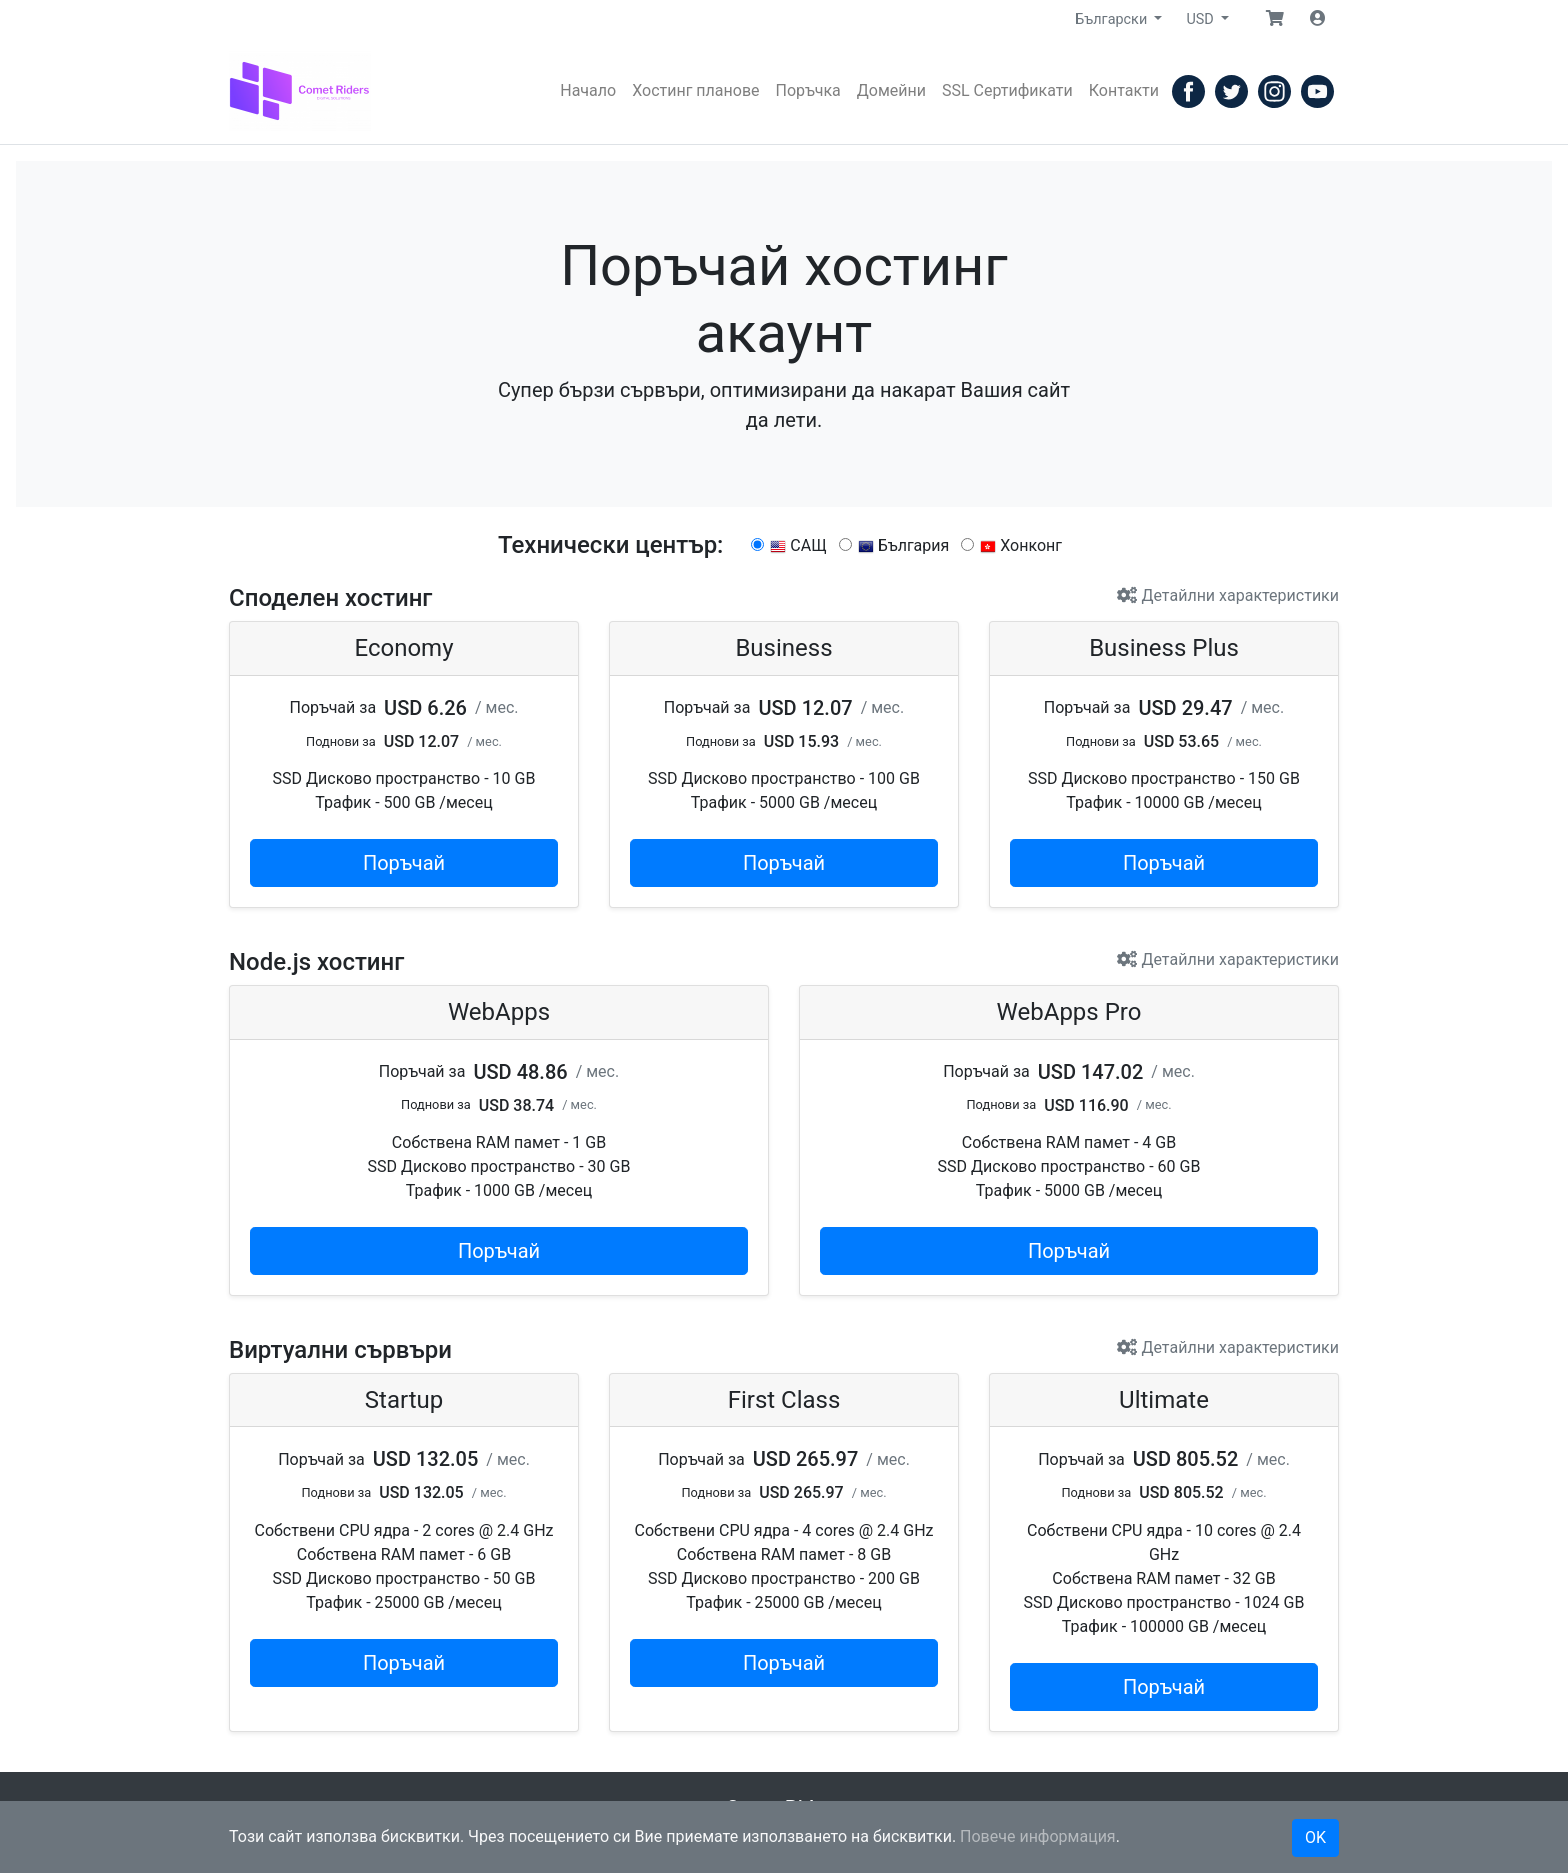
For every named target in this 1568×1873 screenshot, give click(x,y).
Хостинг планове (695, 90)
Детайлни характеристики (1228, 595)
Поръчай (404, 863)
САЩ (788, 545)
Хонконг (1011, 545)
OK (1315, 1837)
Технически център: (610, 545)
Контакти (1124, 90)
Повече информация (1038, 1836)
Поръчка (808, 90)
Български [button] (1112, 19)
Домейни (891, 90)
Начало (588, 90)
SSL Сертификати (1007, 90)
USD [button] (1201, 19)
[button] (1275, 19)
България (894, 545)
